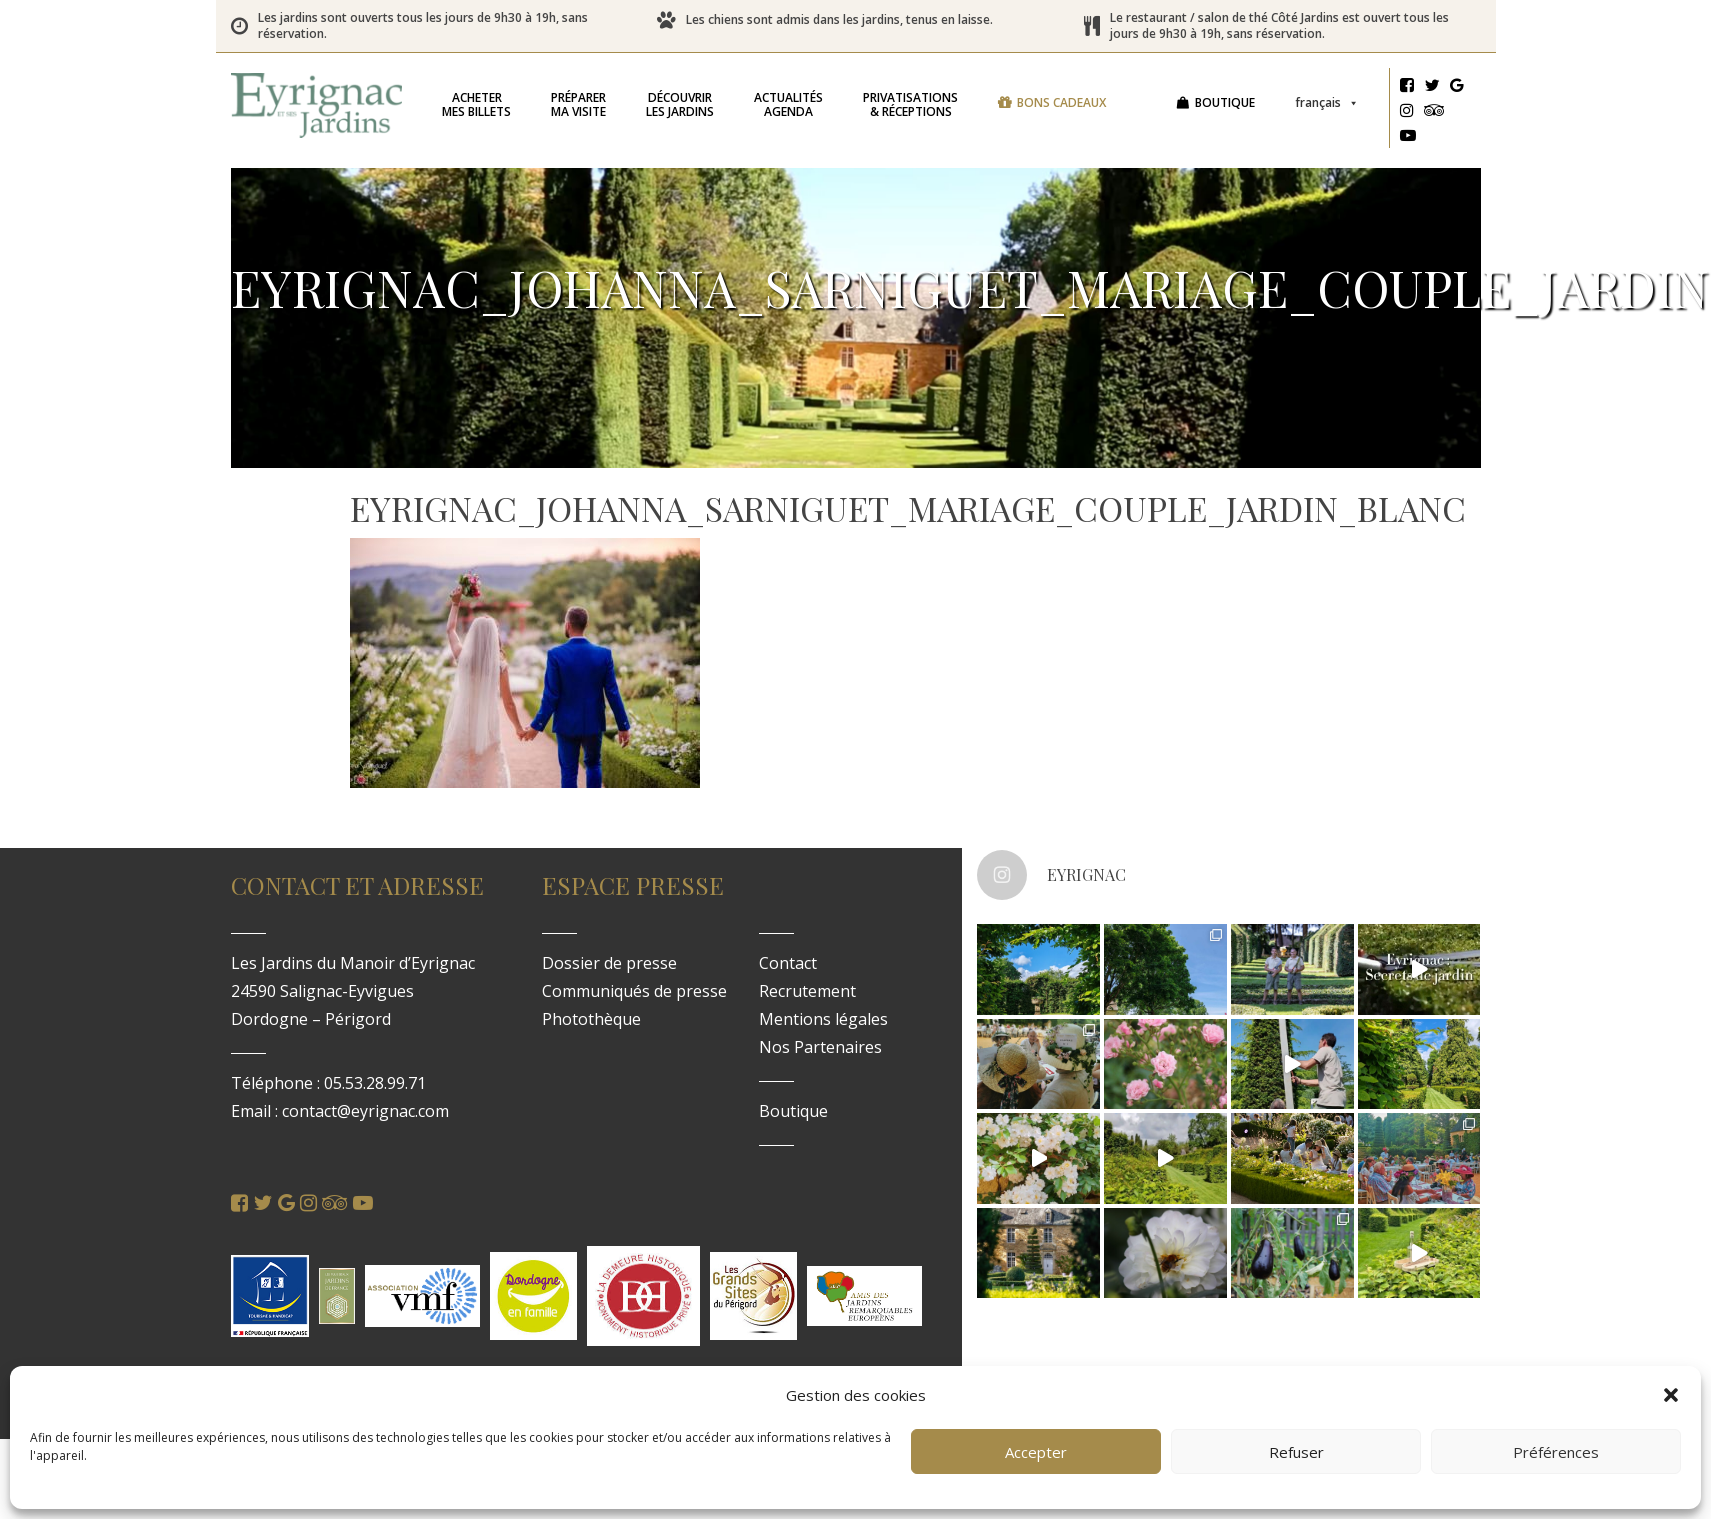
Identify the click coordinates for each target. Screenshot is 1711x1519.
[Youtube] (1408, 138)
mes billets (476, 104)
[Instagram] (1407, 113)
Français (1327, 102)
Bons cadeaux (1061, 102)
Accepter (1036, 1452)
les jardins (680, 104)
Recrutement (807, 991)
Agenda (788, 104)
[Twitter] (1432, 88)
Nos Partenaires (820, 1047)
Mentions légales (823, 1019)
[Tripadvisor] (1434, 113)
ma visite (578, 104)
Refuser (1296, 1452)
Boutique (1225, 102)
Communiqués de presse (634, 991)
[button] (1671, 1395)
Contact (788, 963)
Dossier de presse (609, 963)
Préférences (1556, 1452)
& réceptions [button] (910, 104)
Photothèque (591, 1019)
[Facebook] (1407, 88)
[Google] (1457, 88)
